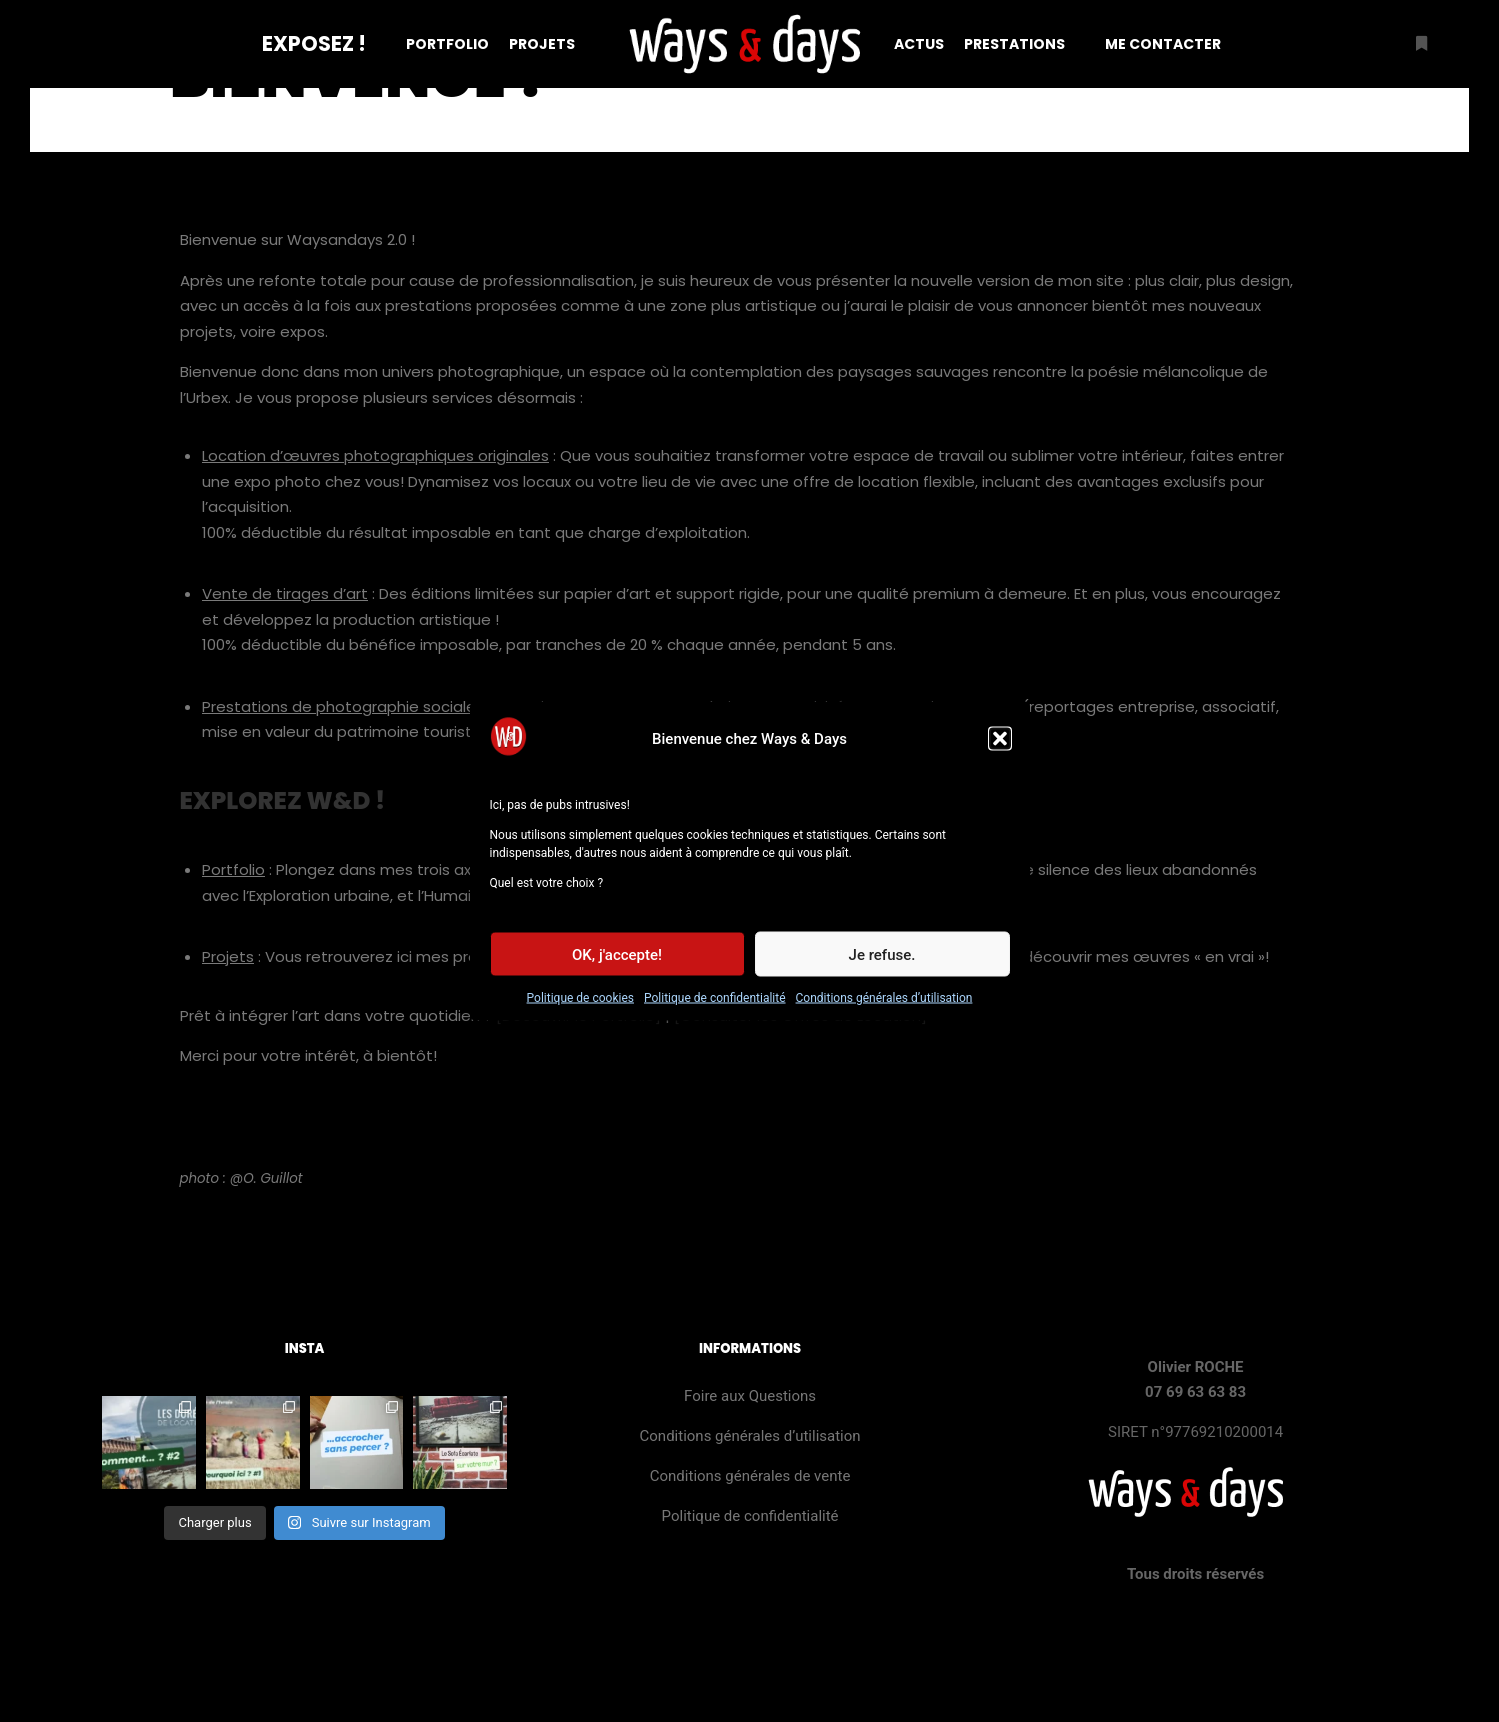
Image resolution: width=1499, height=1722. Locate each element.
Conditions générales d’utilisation (884, 1008)
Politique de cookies (580, 1008)
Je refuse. (882, 965)
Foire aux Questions (750, 1396)
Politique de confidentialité (715, 1008)
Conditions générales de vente (750, 1476)
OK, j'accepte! (617, 965)
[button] (1000, 749)
